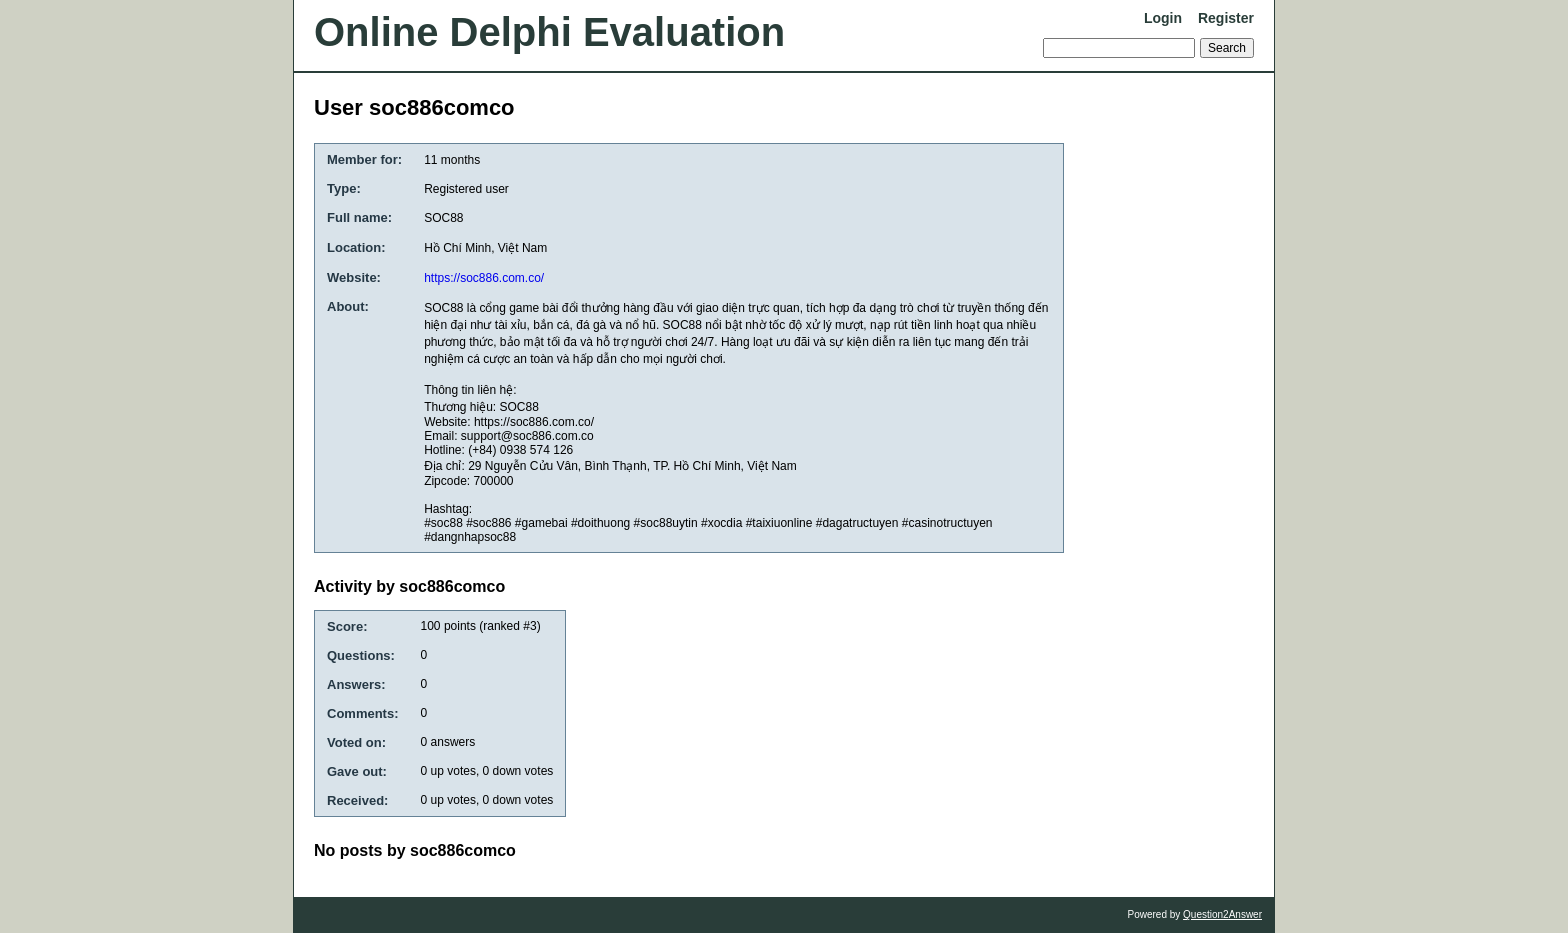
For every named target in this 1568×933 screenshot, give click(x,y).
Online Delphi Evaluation (549, 32)
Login (1163, 18)
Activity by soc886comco (409, 586)
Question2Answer (1222, 914)
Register (1226, 18)
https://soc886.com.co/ (484, 278)
